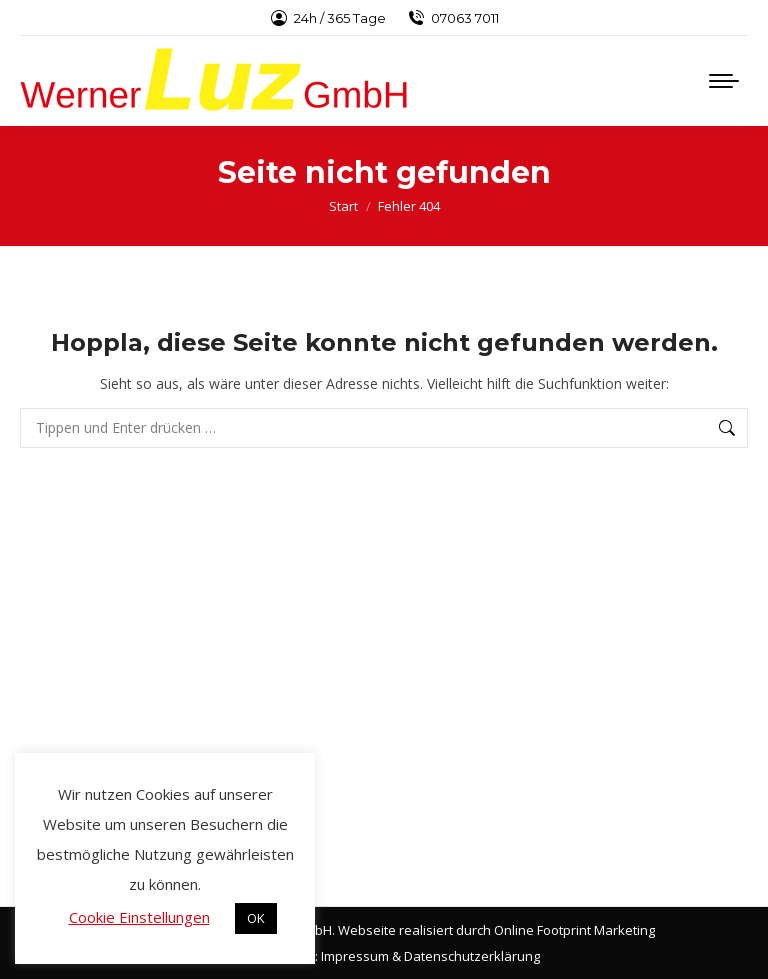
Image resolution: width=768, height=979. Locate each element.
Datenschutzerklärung (472, 956)
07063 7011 (452, 18)
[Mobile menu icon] (724, 81)
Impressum (355, 956)
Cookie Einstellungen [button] (139, 917)
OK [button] (256, 918)
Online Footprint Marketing (574, 930)
